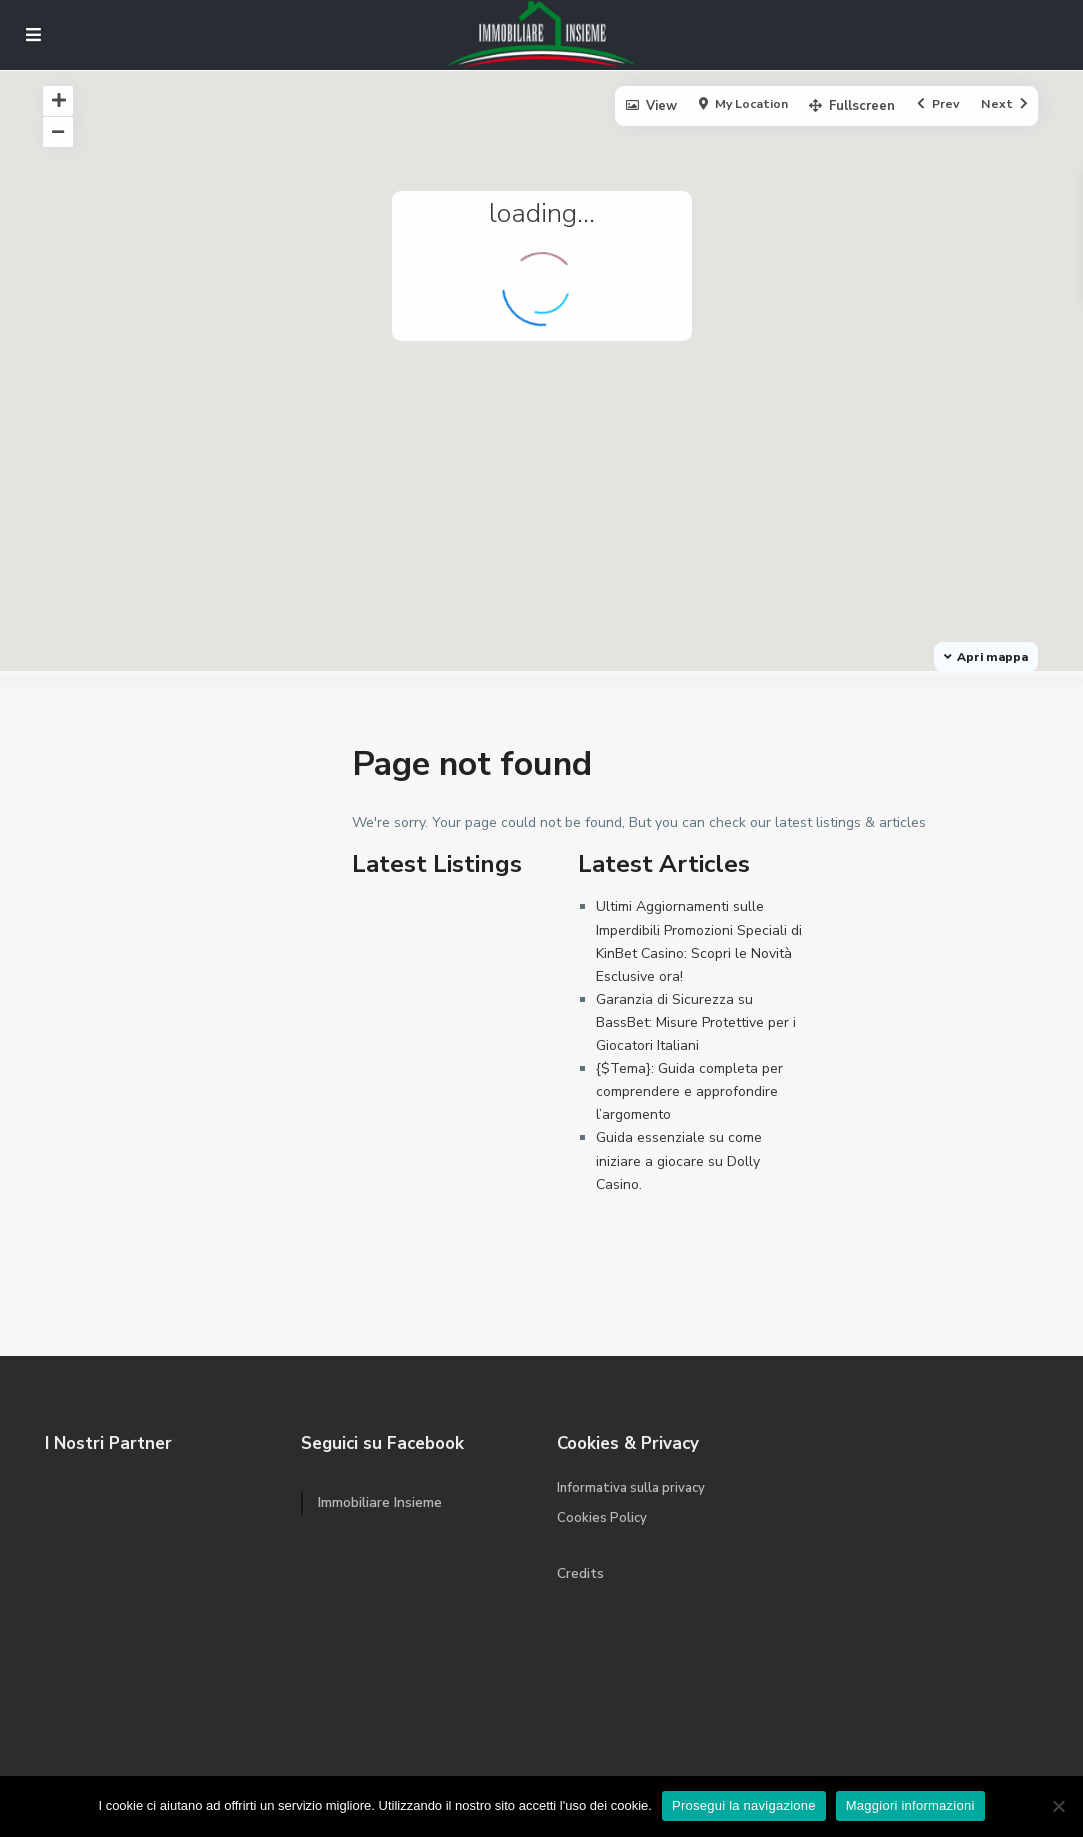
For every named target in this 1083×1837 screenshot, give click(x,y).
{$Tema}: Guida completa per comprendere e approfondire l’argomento (689, 1091)
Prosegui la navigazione (744, 1805)
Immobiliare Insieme (380, 1502)
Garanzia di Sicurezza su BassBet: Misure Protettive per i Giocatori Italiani (696, 1022)
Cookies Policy (602, 1518)
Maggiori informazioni (910, 1805)
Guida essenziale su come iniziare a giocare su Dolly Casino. (679, 1160)
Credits (580, 1573)
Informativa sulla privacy (631, 1488)
